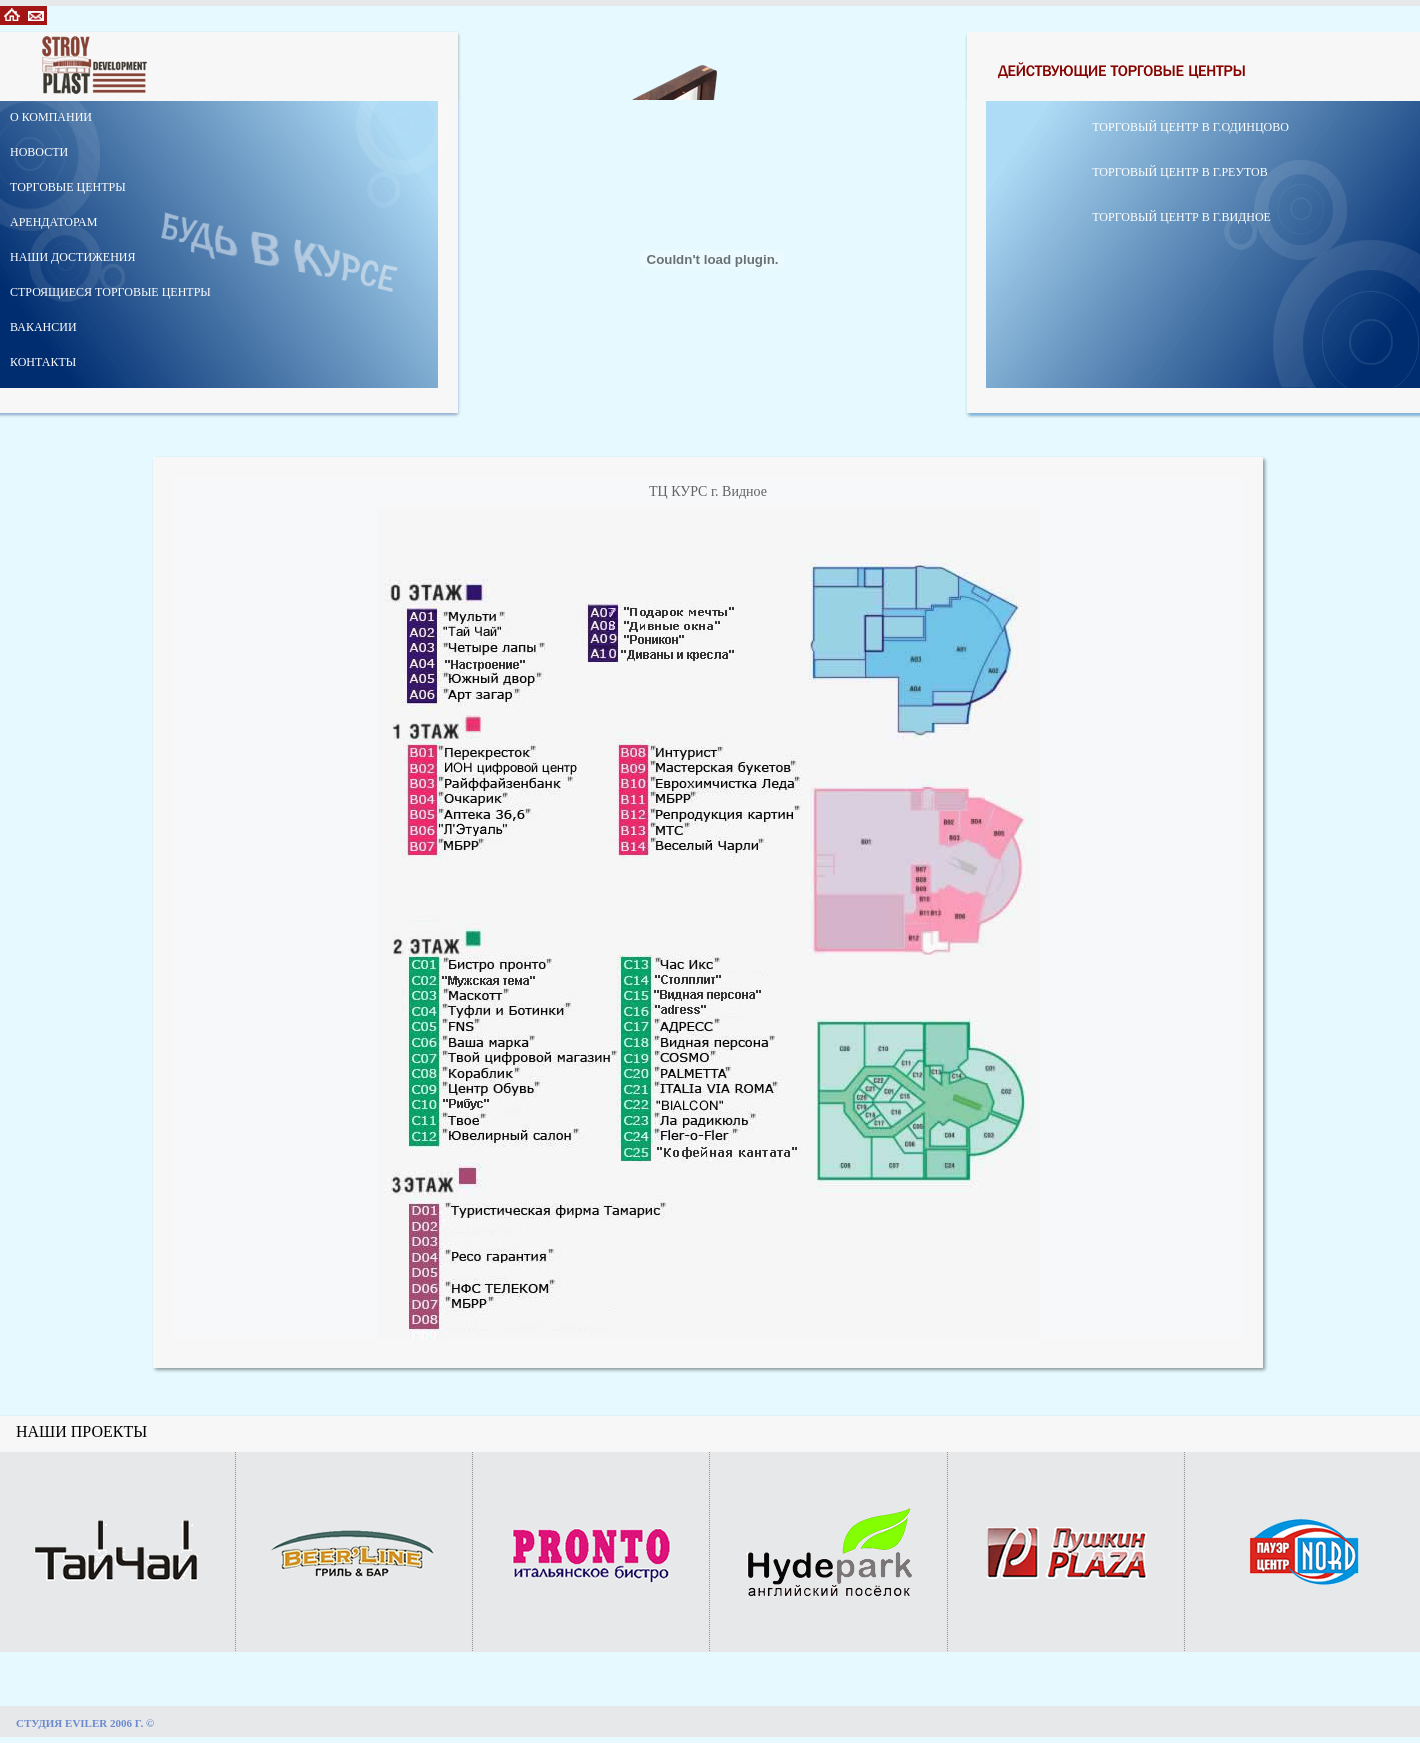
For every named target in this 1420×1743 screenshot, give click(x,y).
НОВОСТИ (39, 152)
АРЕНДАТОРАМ (53, 222)
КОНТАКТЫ (43, 362)
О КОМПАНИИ (51, 117)
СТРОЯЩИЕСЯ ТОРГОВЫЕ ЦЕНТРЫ (110, 292)
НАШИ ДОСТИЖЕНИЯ (73, 257)
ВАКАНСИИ (43, 327)
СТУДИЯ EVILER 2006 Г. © (85, 1723)
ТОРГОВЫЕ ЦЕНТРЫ (68, 187)
